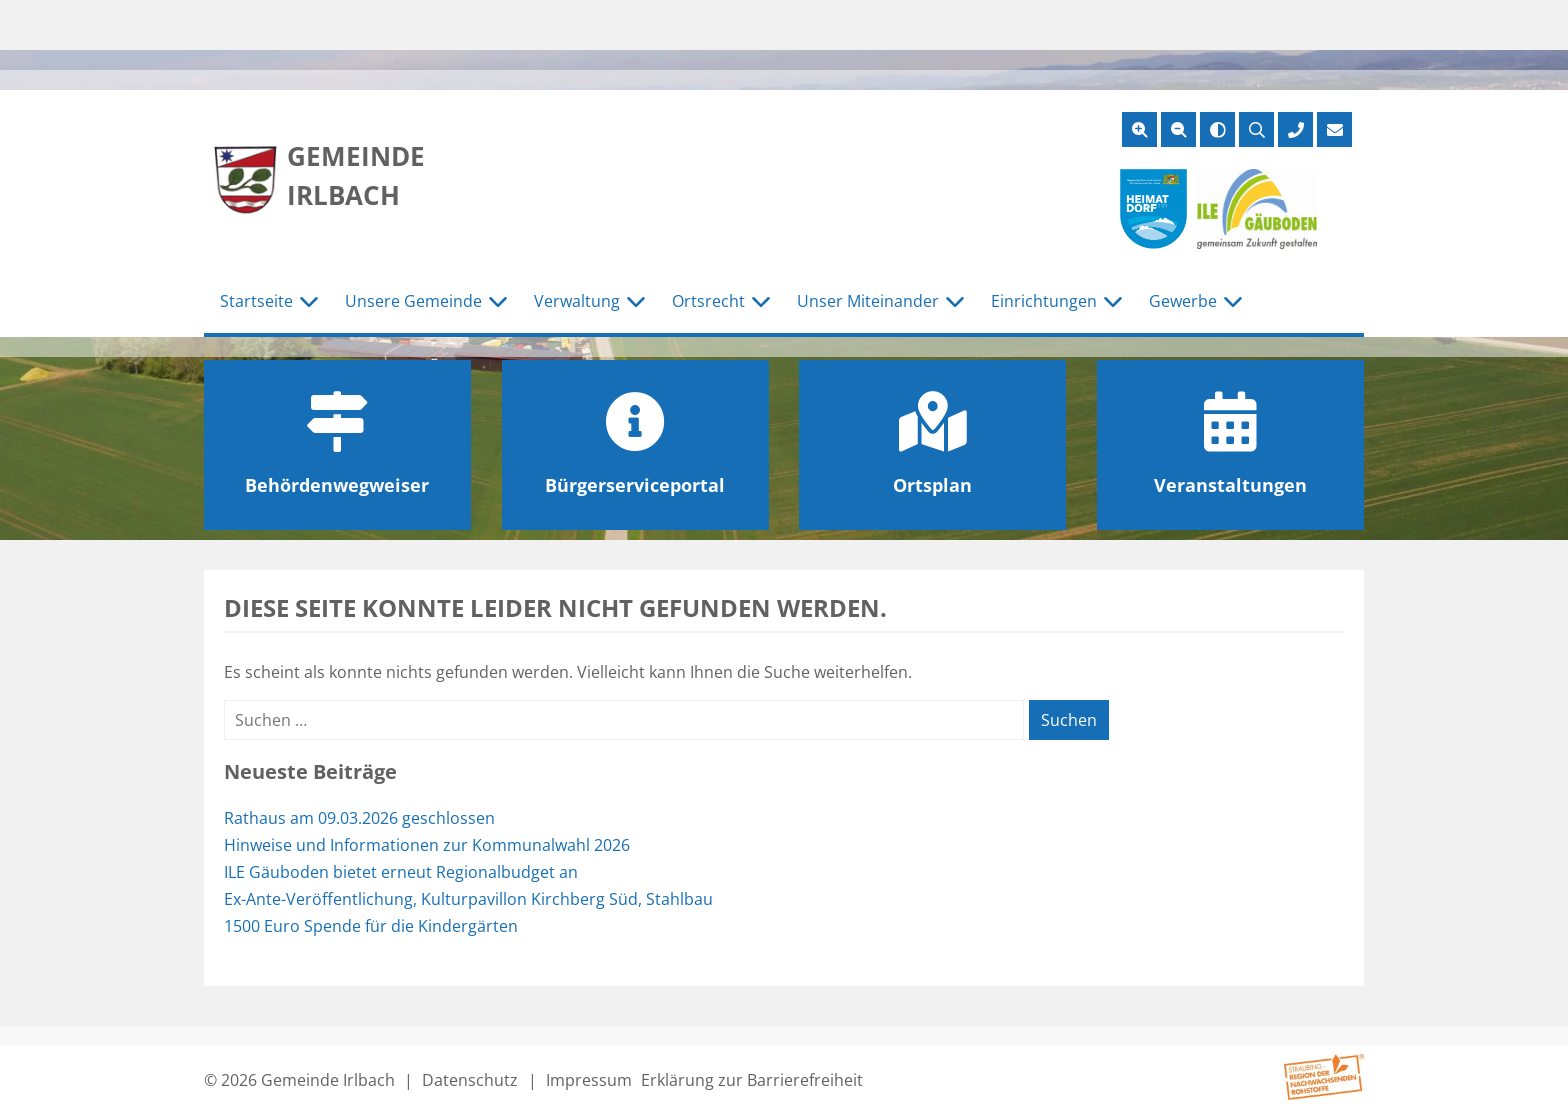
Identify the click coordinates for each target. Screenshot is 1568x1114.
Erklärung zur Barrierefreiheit (752, 1080)
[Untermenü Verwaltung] (636, 302)
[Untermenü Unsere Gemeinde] (498, 302)
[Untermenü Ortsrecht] (761, 302)
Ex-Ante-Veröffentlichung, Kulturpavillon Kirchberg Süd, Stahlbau (468, 899)
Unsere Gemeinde (413, 301)
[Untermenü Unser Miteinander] (955, 302)
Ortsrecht (708, 301)
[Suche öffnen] (1256, 129)
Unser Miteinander (868, 301)
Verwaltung (577, 301)
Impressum (589, 1080)
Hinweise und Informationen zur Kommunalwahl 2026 (427, 845)
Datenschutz (470, 1080)
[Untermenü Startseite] (309, 302)
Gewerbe (1183, 301)
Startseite (256, 301)
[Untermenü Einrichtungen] (1113, 302)
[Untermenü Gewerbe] (1233, 302)
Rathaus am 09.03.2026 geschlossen (359, 818)
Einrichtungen (1044, 301)
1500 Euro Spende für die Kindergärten (371, 926)
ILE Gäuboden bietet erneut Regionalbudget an (401, 872)
